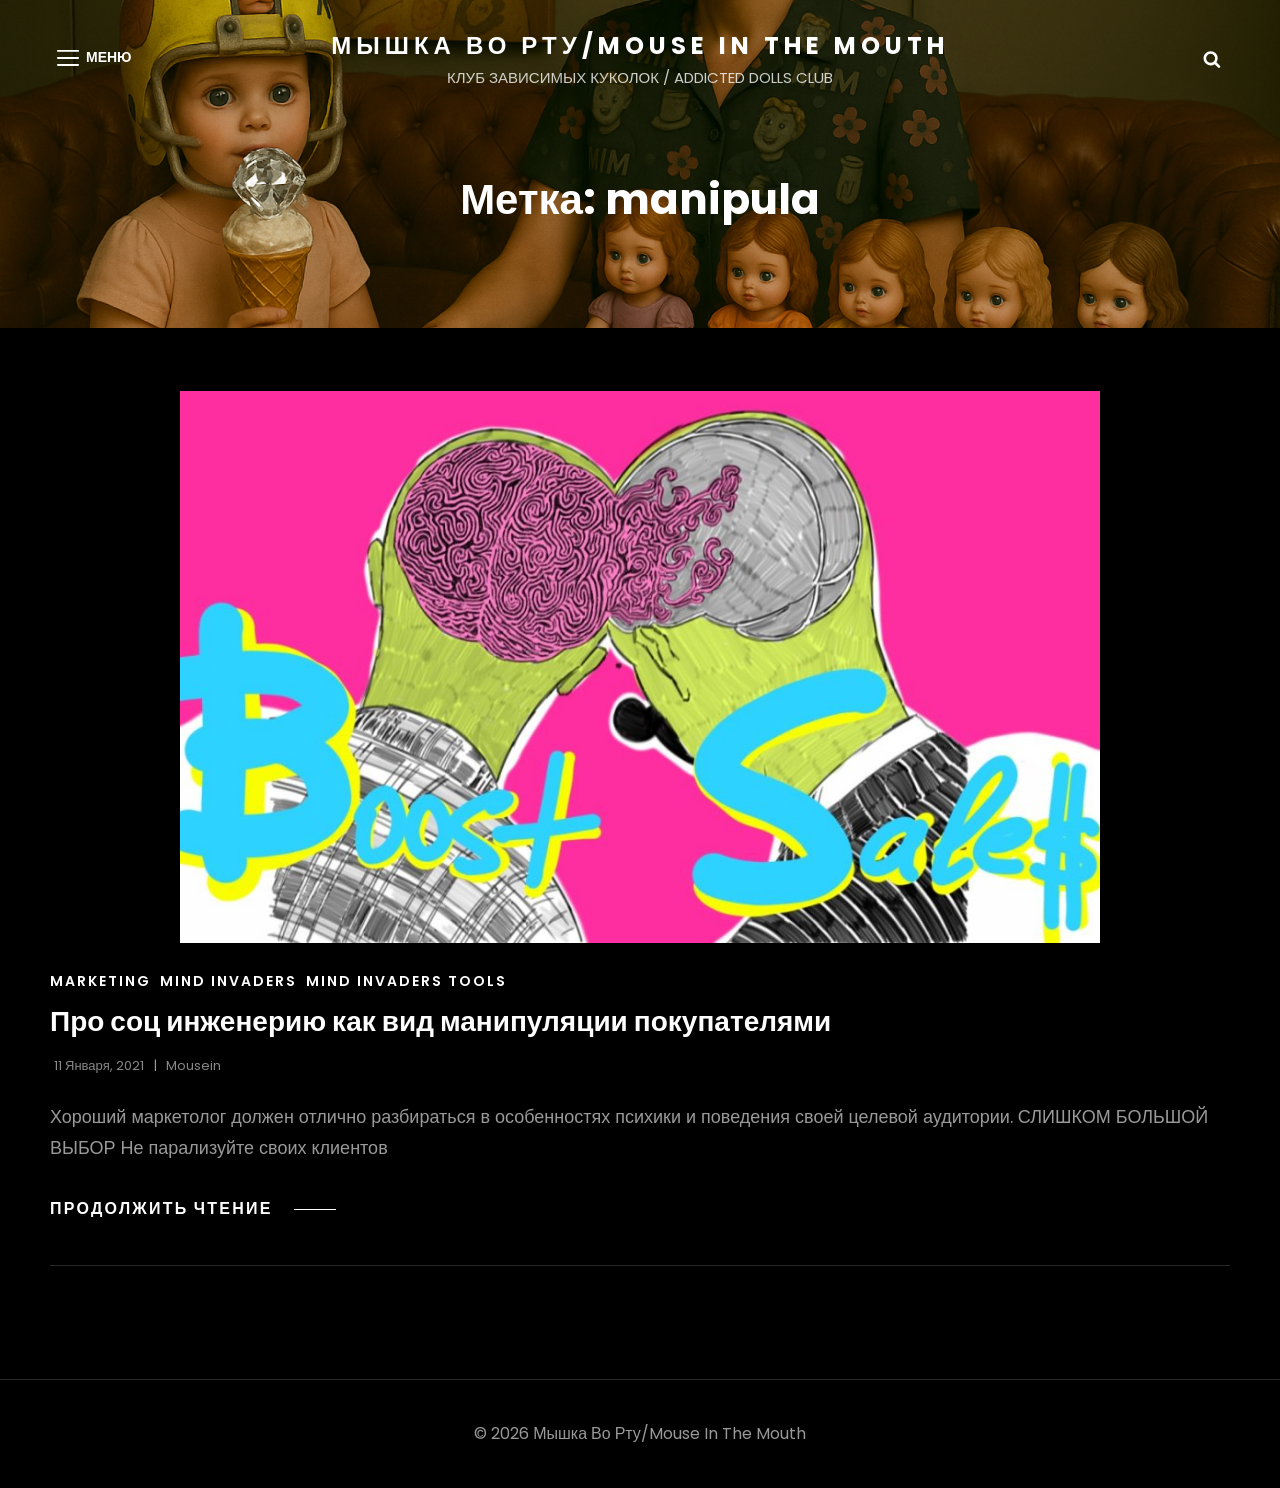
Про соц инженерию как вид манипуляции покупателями (440, 1021)
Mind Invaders (228, 981)
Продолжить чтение (193, 1208)
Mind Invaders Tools (406, 981)
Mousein (193, 1065)
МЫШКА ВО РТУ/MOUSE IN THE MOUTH (639, 45)
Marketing (100, 981)
